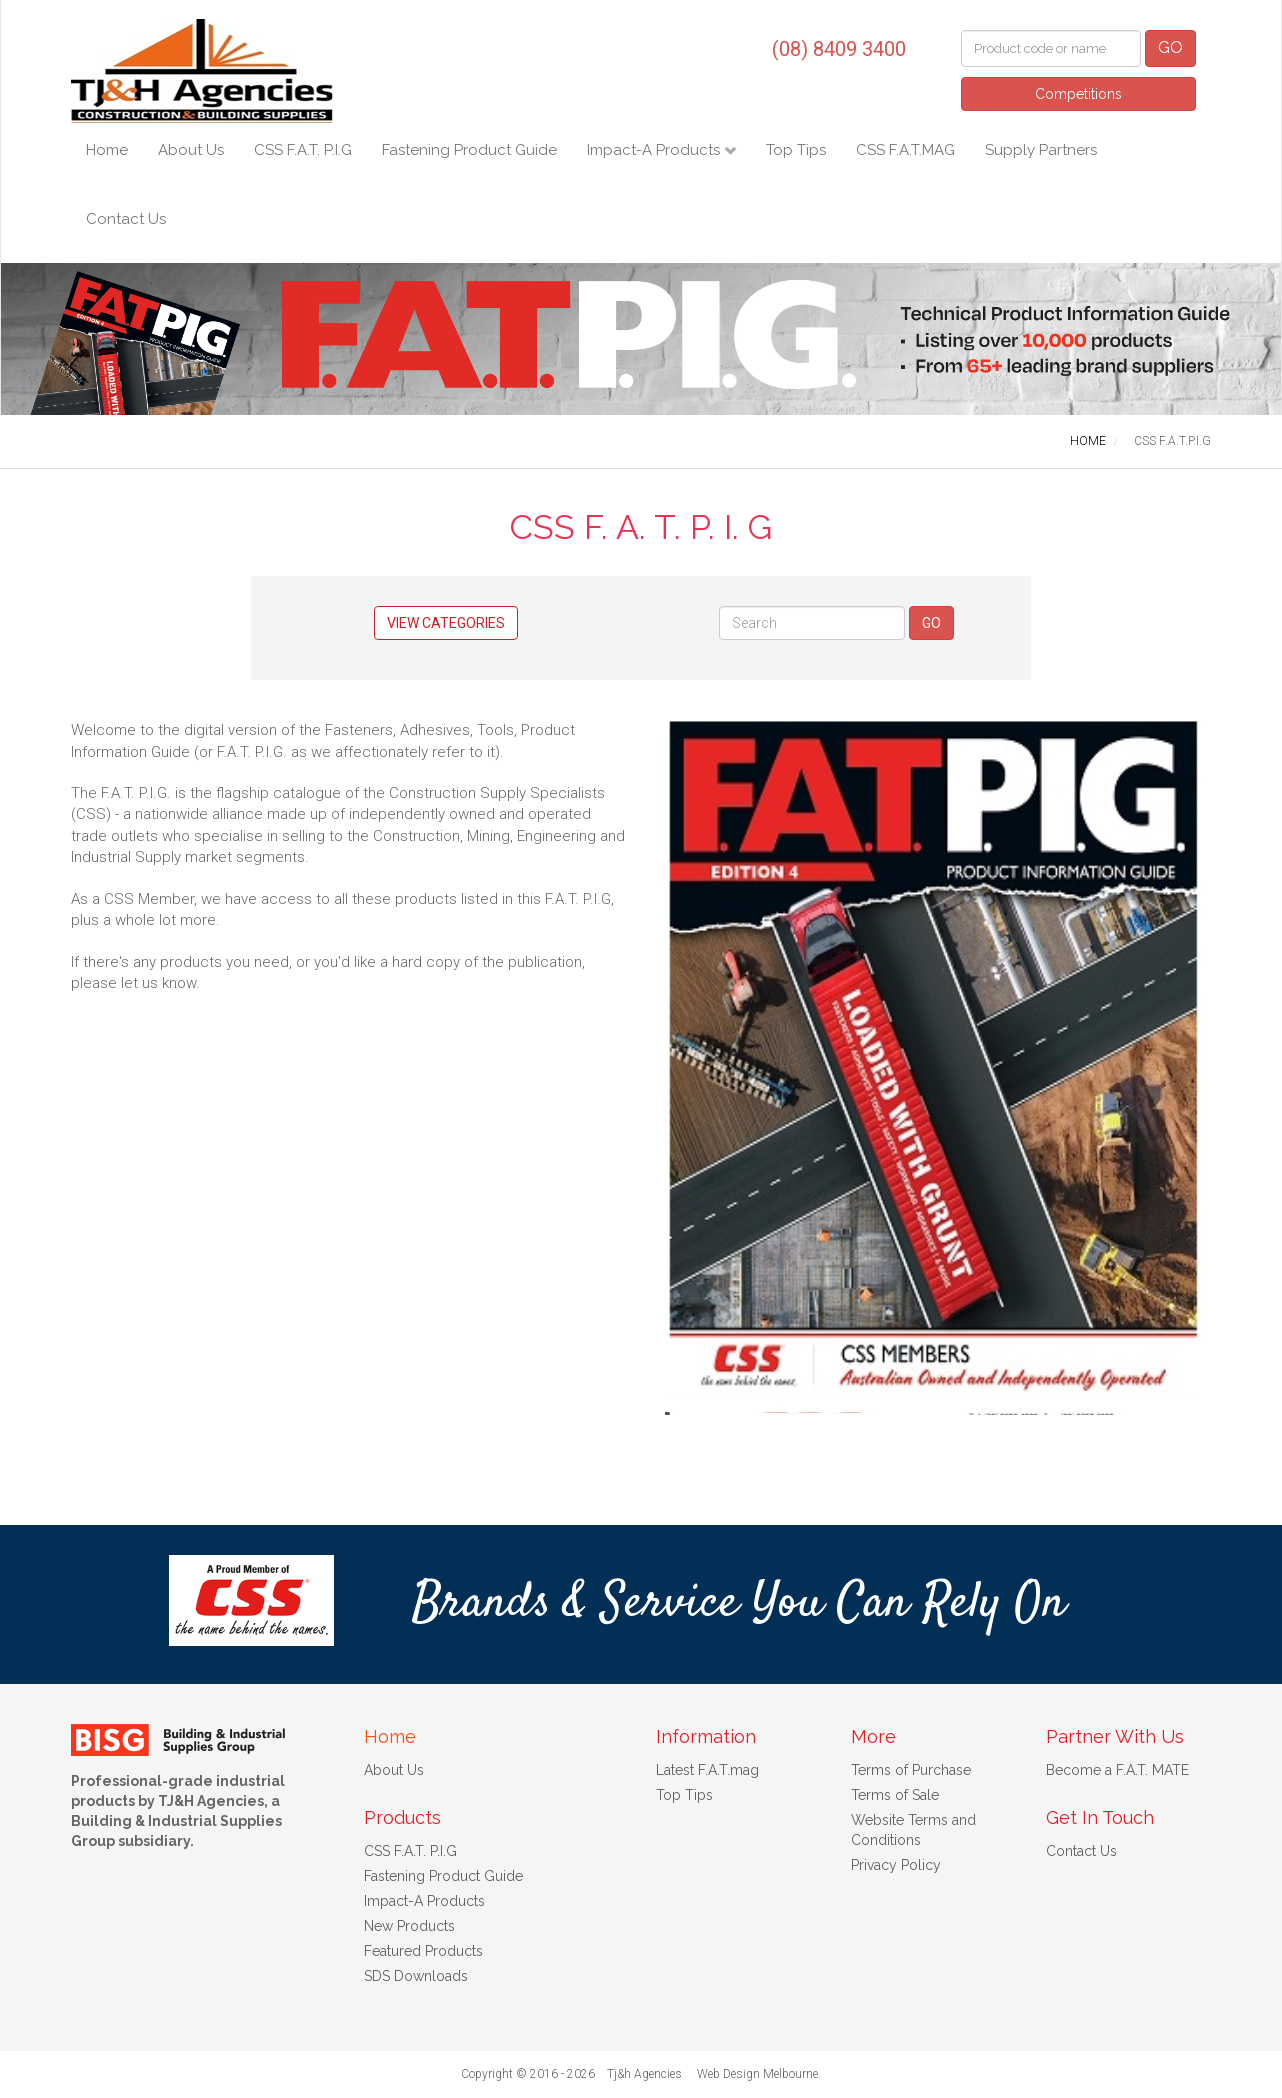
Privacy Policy (896, 1865)
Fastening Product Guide (469, 150)
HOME (1088, 441)
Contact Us (126, 219)
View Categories (446, 623)
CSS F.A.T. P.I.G (303, 150)
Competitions (1078, 94)
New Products (409, 1926)
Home (107, 150)
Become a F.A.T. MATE (1117, 1770)
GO (1170, 47)
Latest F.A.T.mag (707, 1770)
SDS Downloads (416, 1976)
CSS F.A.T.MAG (905, 150)
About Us (191, 150)
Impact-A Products (655, 150)
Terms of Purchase (911, 1770)
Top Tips (796, 150)
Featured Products (423, 1951)
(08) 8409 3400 (839, 49)
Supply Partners (1041, 150)
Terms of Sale (895, 1795)
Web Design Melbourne (757, 2074)
